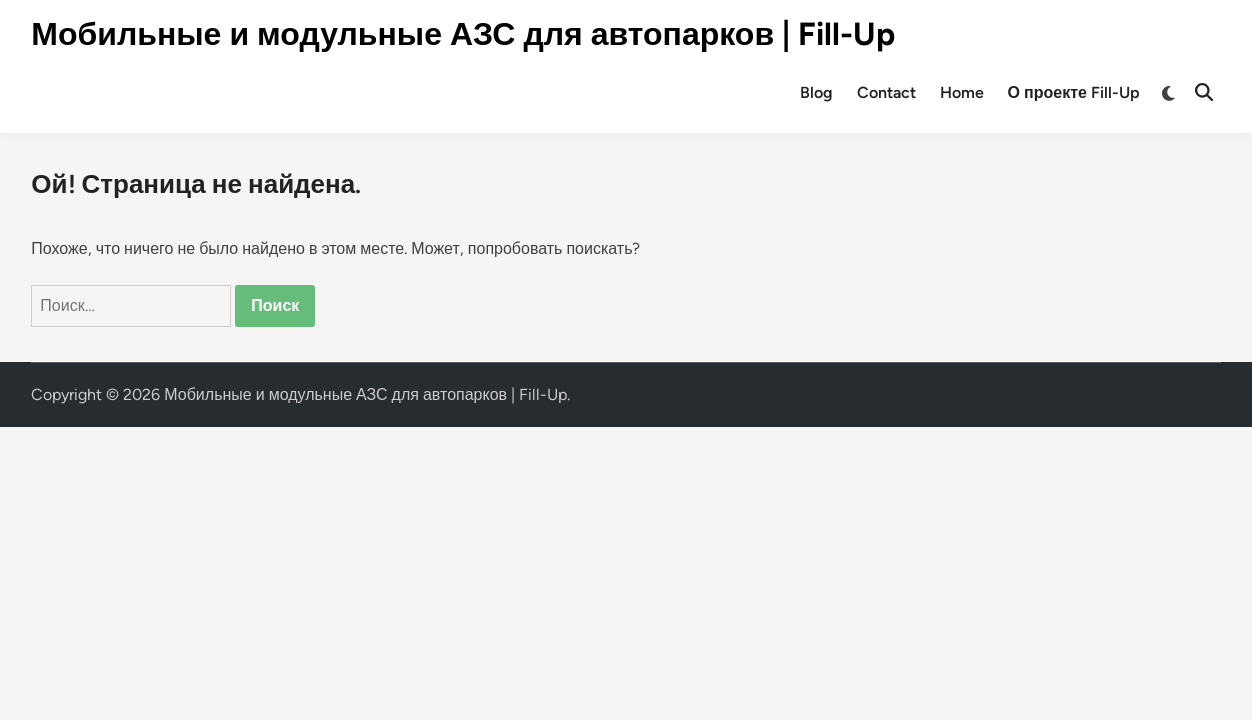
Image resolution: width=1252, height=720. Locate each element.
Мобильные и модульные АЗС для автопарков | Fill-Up (463, 34)
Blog (816, 92)
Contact (886, 92)
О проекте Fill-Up (1074, 92)
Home (962, 92)
